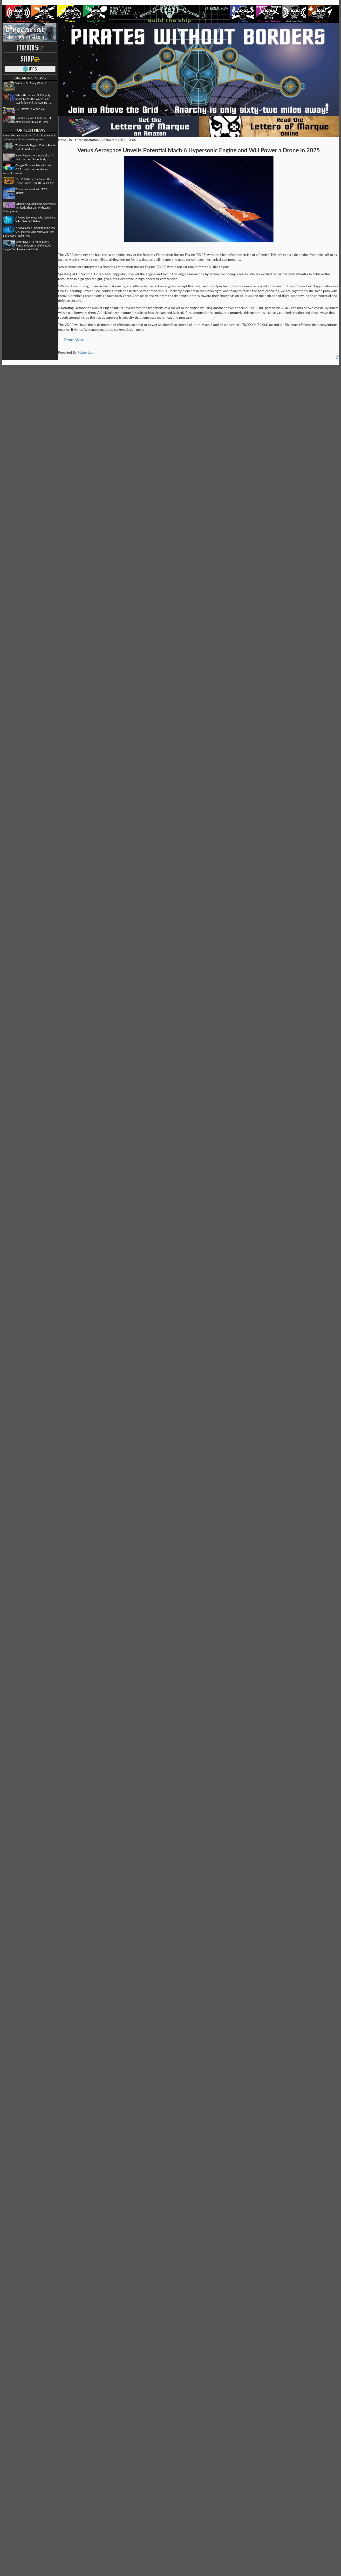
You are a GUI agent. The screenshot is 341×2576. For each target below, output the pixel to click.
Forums (30, 48)
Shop (30, 59)
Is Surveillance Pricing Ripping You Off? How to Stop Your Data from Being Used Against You (29, 231)
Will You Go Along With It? (31, 83)
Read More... (75, 339)
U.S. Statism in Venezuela (30, 108)
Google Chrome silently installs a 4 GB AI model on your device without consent (29, 169)
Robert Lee (85, 352)
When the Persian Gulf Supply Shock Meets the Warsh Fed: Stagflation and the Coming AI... (33, 98)
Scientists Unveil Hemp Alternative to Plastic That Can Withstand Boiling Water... (29, 207)
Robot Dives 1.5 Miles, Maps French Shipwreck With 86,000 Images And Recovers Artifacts (27, 245)
